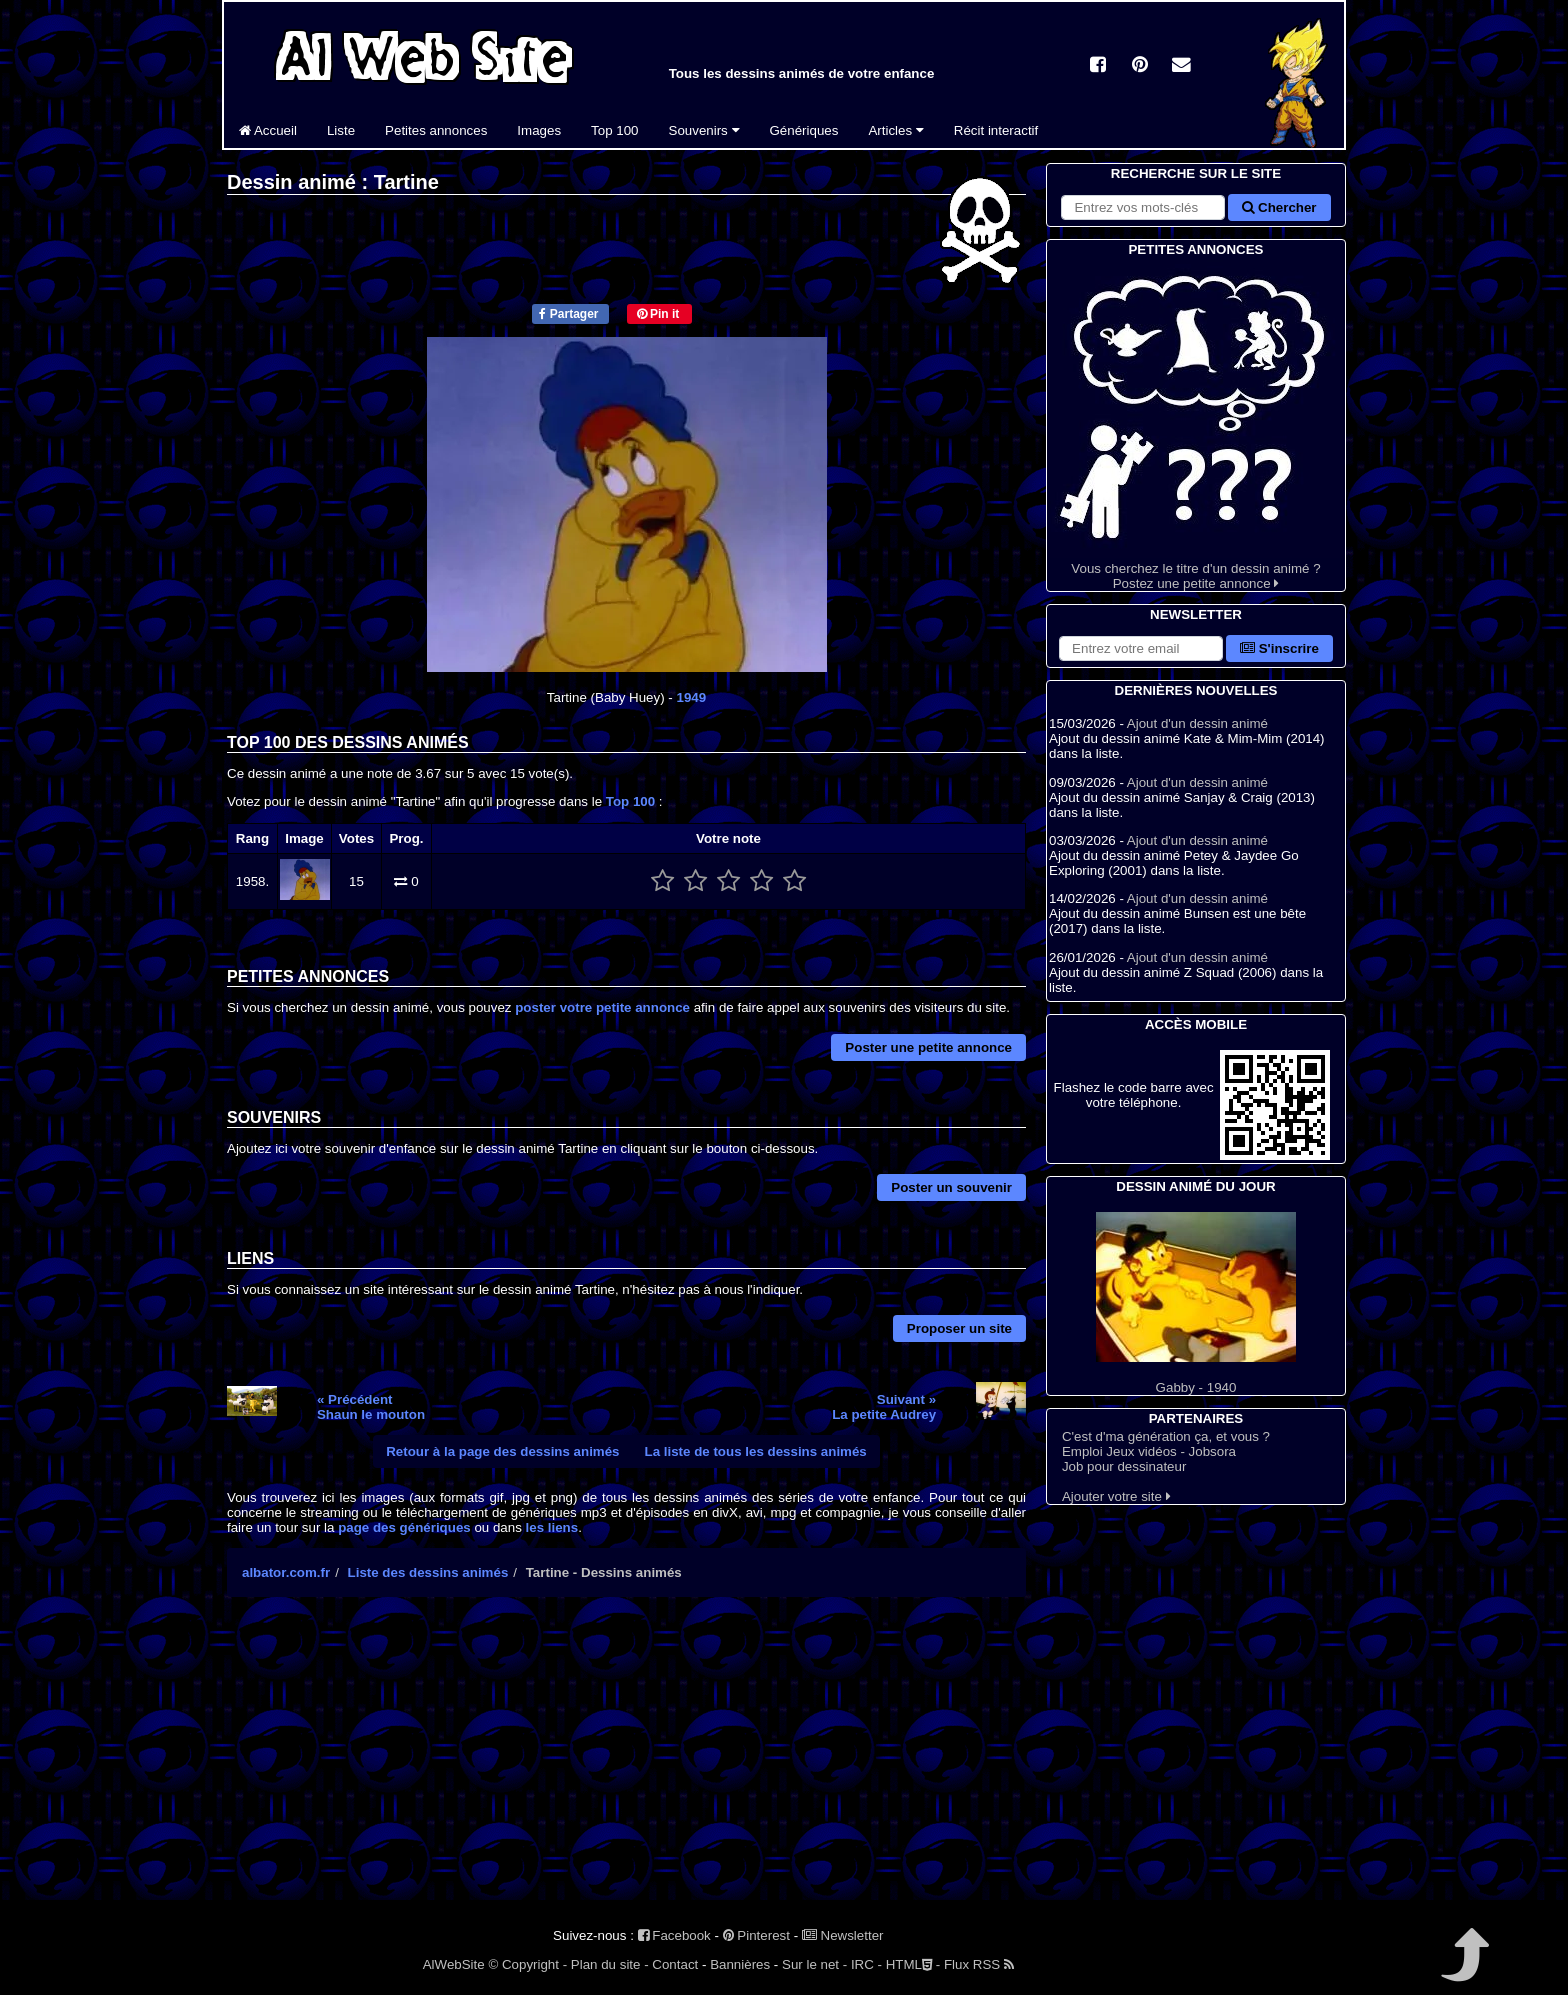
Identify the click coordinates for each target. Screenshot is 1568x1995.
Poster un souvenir (951, 1187)
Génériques (804, 130)
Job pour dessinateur (1124, 1466)
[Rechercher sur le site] (1143, 207)
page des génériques (404, 1527)
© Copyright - (527, 1964)
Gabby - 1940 (1196, 1303)
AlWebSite (454, 1964)
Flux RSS (979, 1964)
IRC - (866, 1964)
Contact (675, 1964)
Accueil (268, 130)
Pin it (658, 314)
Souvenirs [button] (704, 130)
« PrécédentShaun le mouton (371, 1407)
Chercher (1279, 207)
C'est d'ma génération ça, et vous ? (1166, 1436)
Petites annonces (436, 130)
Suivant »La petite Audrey (884, 1407)
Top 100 (614, 130)
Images (539, 130)
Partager (568, 314)
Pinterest (756, 1935)
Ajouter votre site (1116, 1496)
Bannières (740, 1964)
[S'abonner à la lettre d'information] (1141, 648)
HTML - (913, 1964)
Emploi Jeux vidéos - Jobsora (1149, 1451)
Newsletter (843, 1935)
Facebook (674, 1935)
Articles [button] (895, 130)
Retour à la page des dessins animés (502, 1451)
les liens (552, 1527)
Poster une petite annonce (928, 1047)
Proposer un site (959, 1328)
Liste (341, 130)
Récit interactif (996, 130)
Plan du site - (610, 1964)
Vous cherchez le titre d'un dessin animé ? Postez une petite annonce (1196, 425)
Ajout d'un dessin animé (1197, 723)
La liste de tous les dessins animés (756, 1451)
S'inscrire (1279, 648)
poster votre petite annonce (602, 1007)
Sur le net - (814, 1964)
